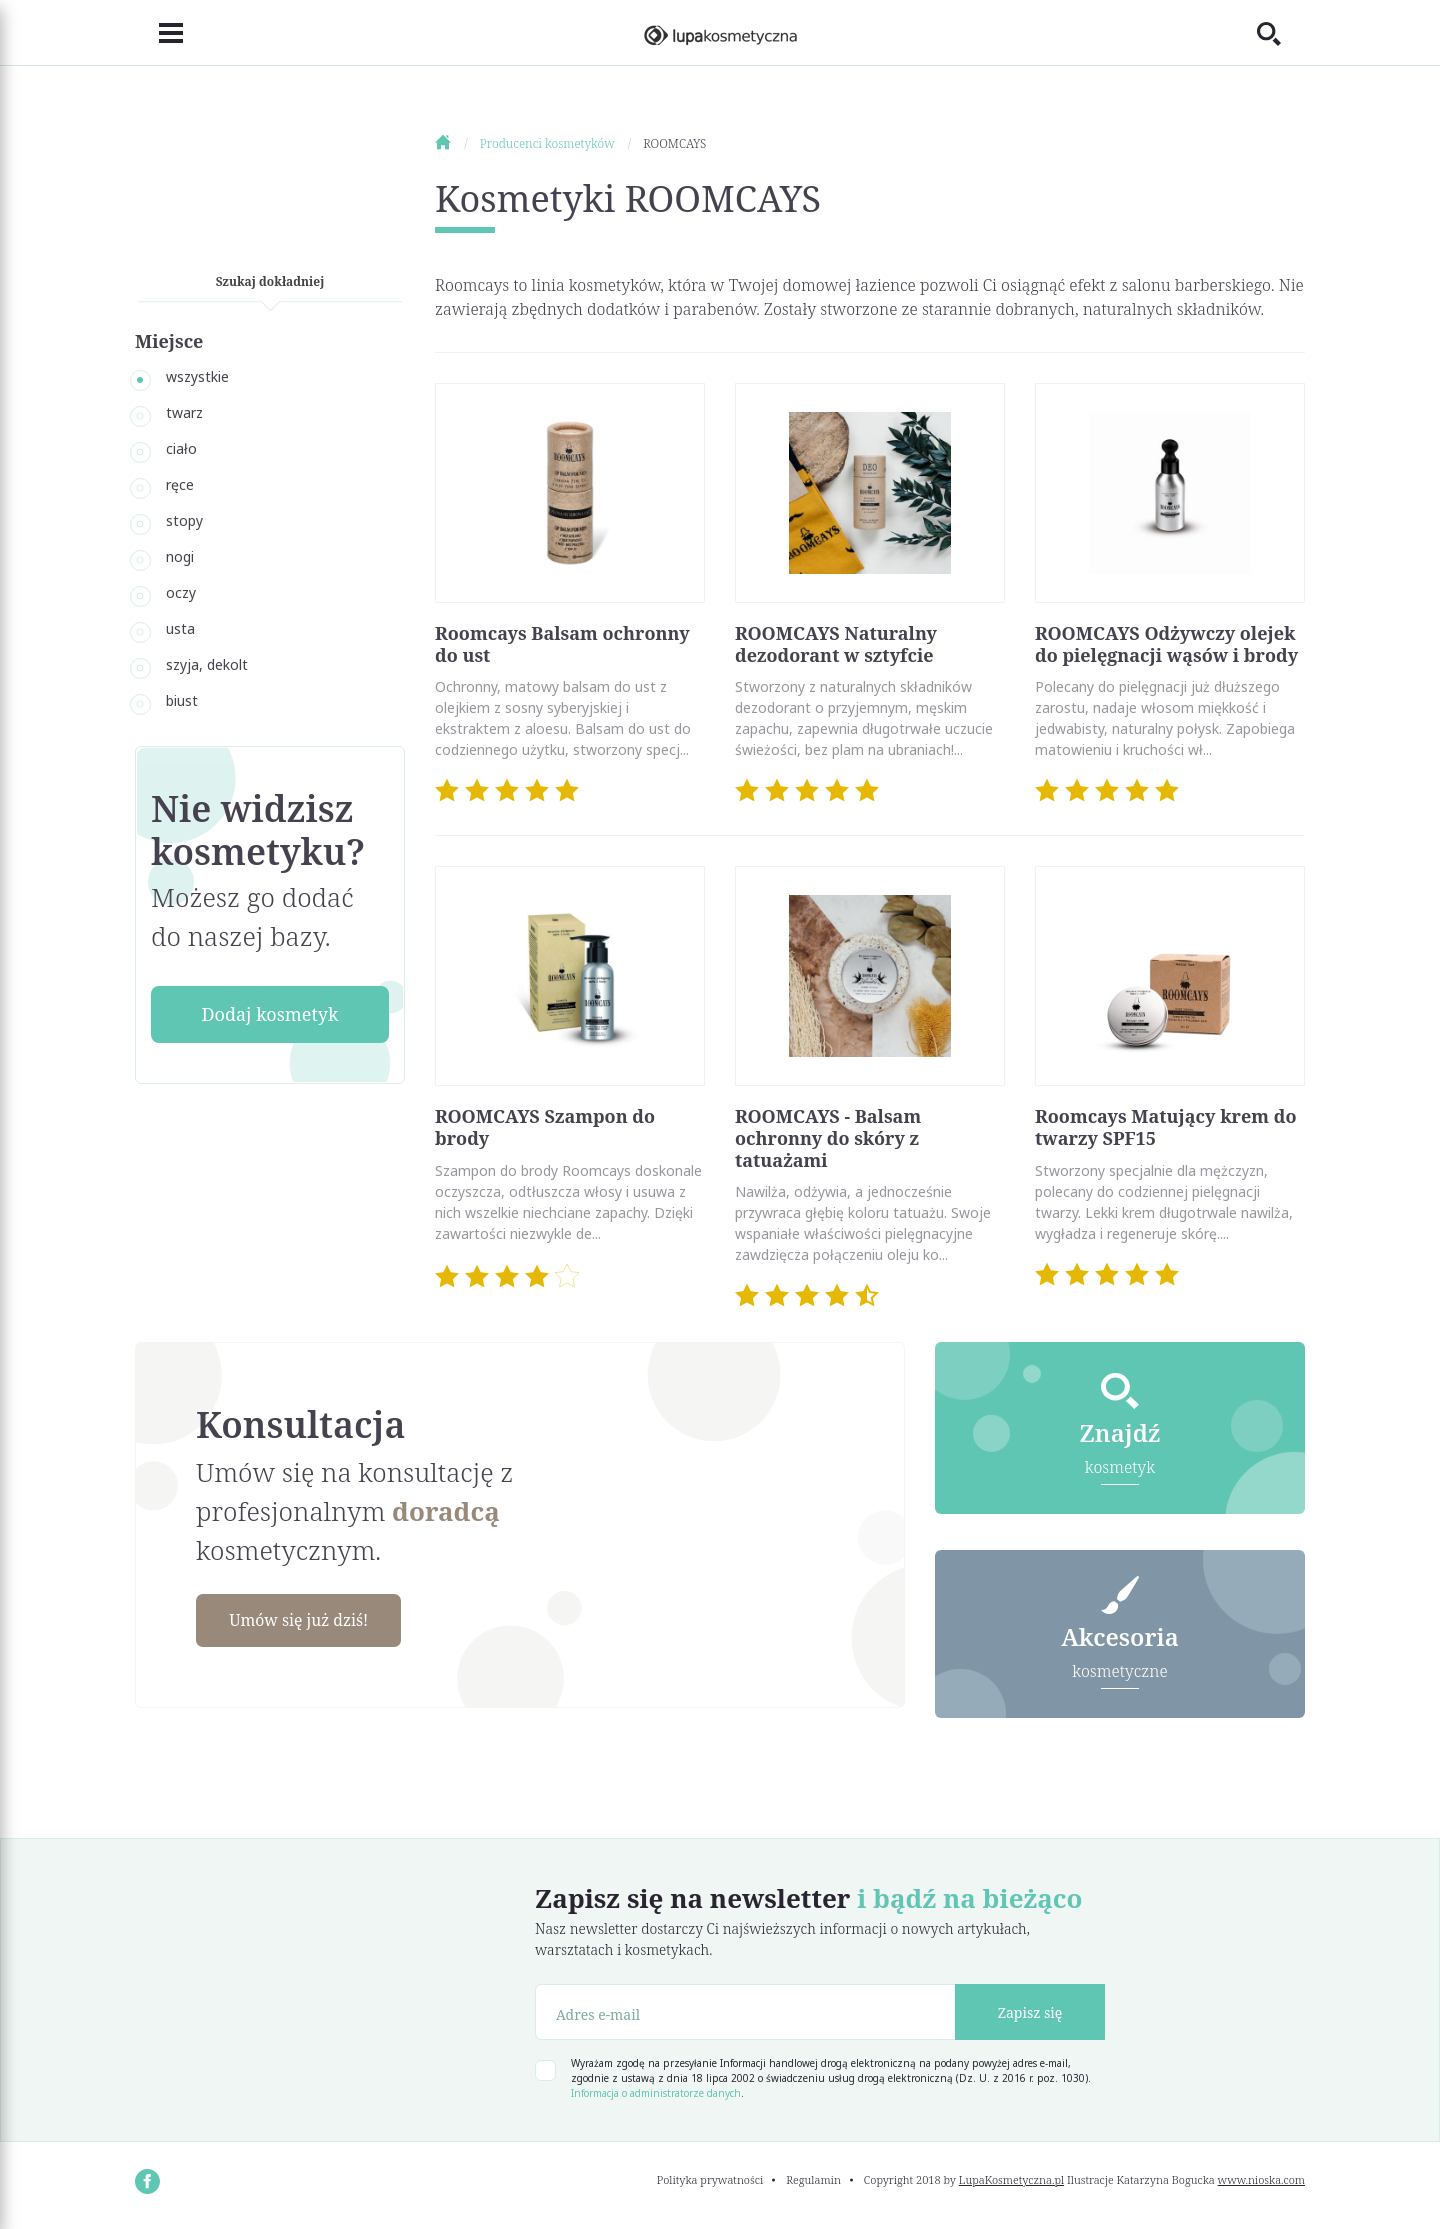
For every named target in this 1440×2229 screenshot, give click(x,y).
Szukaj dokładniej (270, 281)
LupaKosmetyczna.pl (1011, 2183)
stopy (184, 520)
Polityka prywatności (710, 2183)
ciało (181, 448)
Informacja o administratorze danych (656, 2097)
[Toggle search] (1281, 33)
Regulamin (813, 2183)
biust (182, 700)
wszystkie (197, 376)
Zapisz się (1030, 2016)
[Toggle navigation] (159, 33)
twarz (184, 412)
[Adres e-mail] (745, 2016)
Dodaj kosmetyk (269, 1014)
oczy (181, 592)
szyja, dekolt (207, 664)
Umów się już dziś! (316, 1622)
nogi (180, 556)
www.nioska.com (1261, 2183)
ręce (180, 484)
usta (180, 628)
